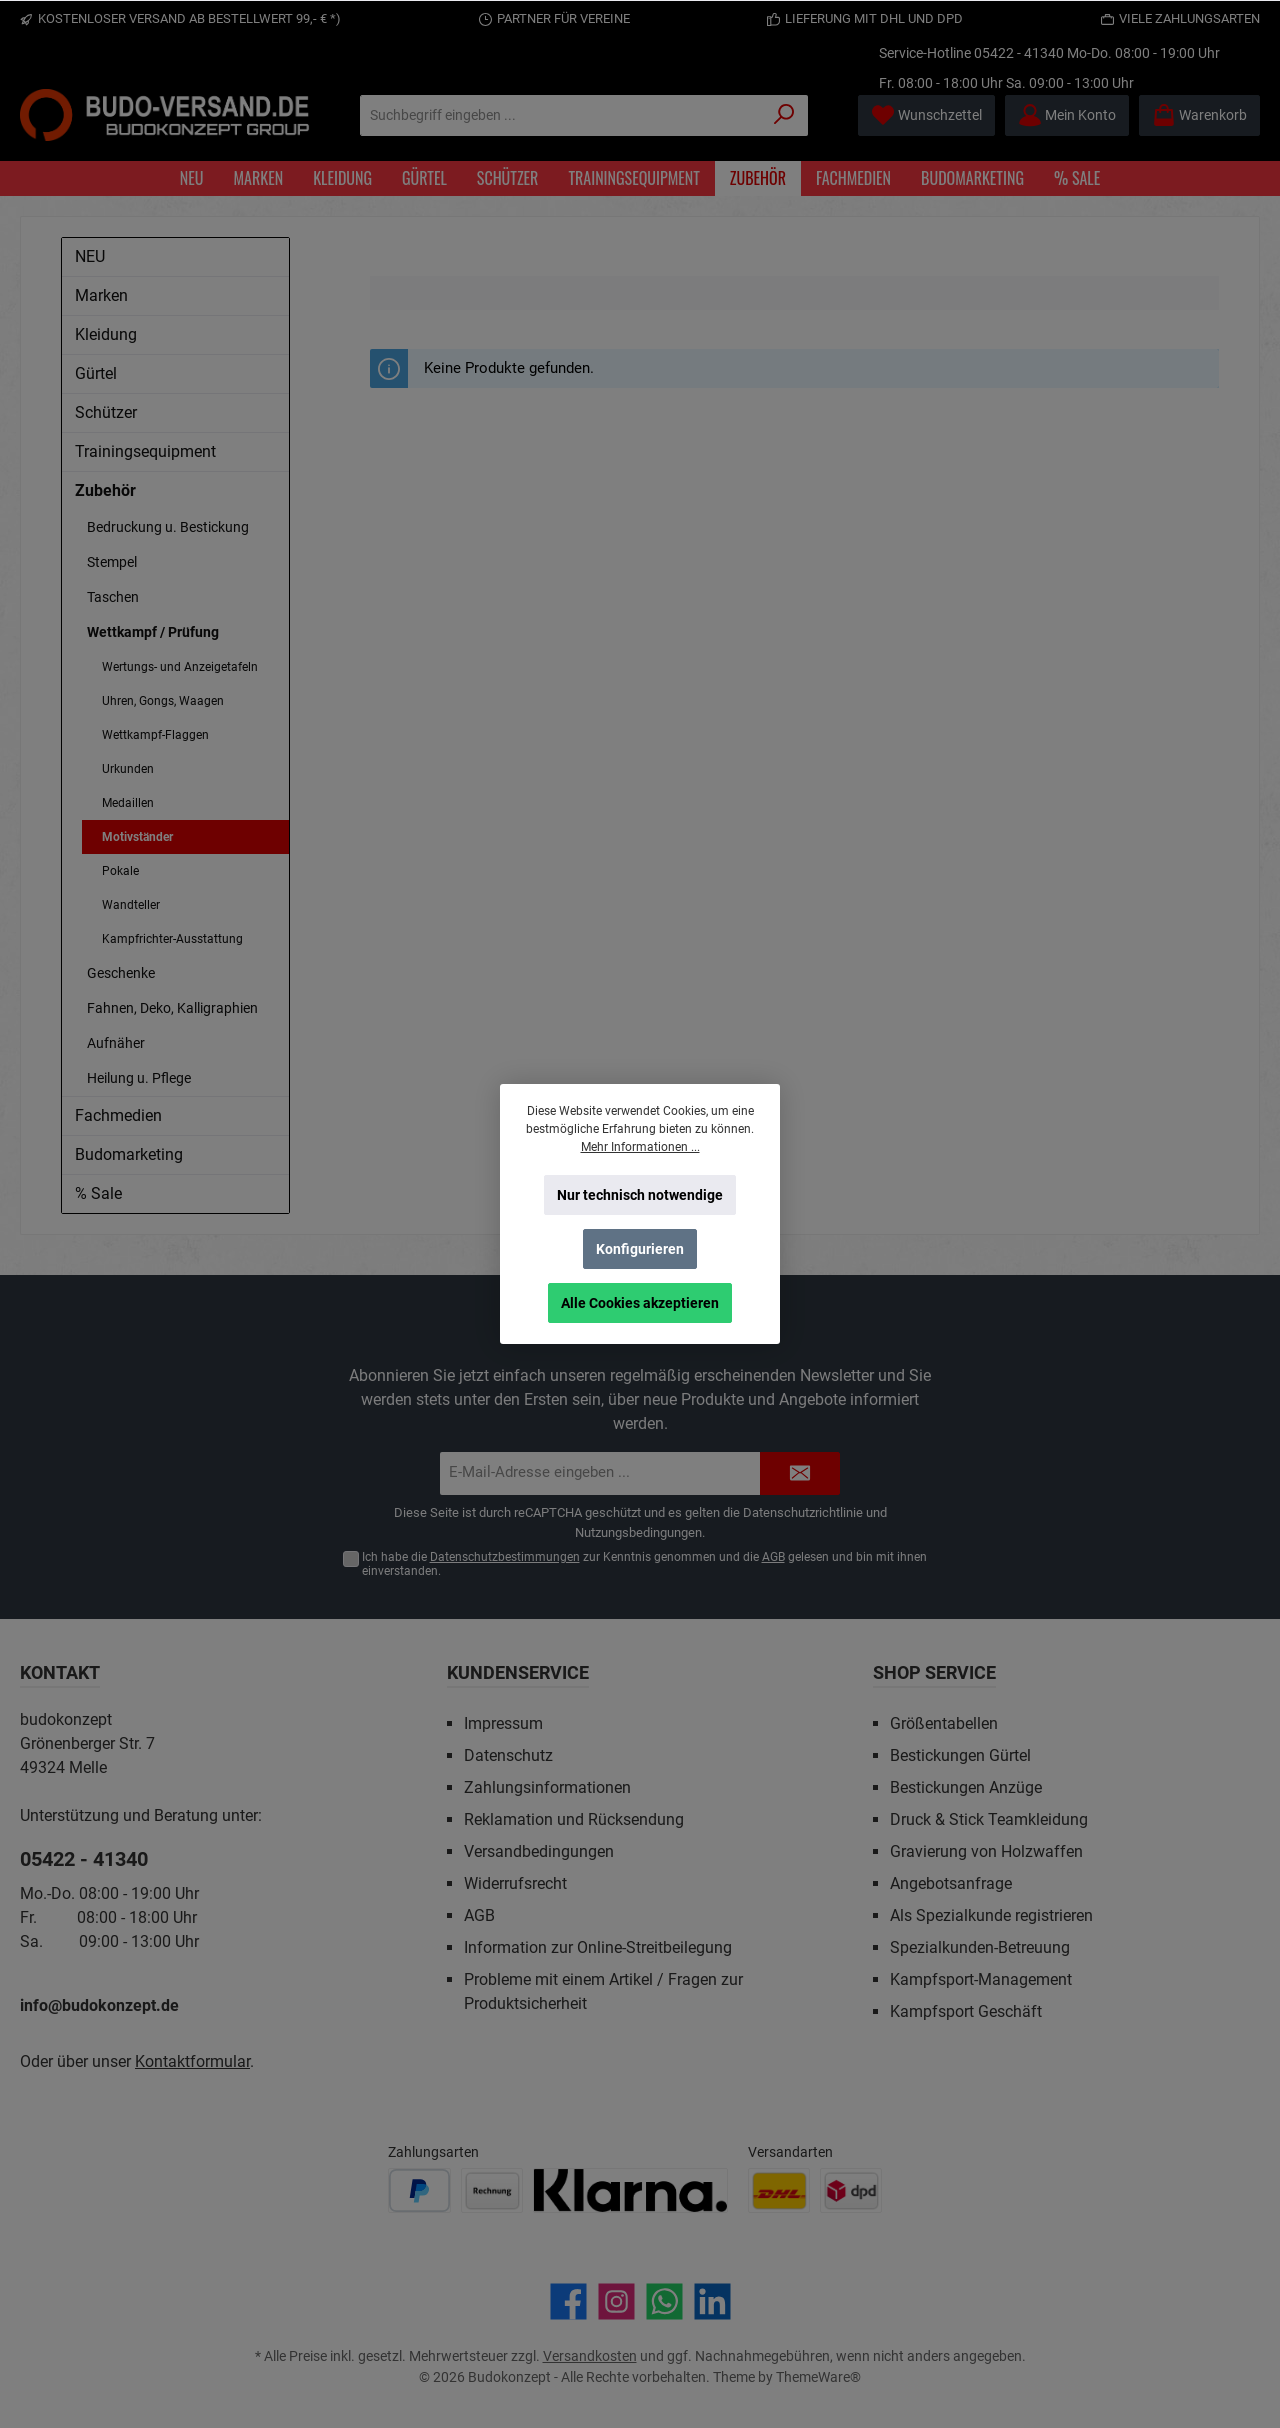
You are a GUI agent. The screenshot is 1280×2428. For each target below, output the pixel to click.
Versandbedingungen (539, 1851)
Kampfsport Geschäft (966, 2011)
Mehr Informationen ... (640, 1147)
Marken (101, 295)
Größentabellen (944, 1723)
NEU (90, 256)
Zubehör (105, 490)
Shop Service (934, 1672)
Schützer (106, 412)
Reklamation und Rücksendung (574, 1819)
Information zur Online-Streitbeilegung (598, 1947)
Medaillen (128, 803)
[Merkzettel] (926, 115)
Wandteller (131, 905)
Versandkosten (590, 2356)
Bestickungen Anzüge (966, 1787)
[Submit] (800, 1473)
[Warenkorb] (1199, 115)
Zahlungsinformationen (547, 1787)
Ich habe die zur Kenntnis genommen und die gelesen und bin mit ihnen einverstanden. (644, 1564)
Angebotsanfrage (951, 1883)
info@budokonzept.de (99, 2005)
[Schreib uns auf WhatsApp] (664, 2301)
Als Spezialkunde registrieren (991, 1915)
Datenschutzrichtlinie (803, 1512)
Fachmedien (118, 1115)
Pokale (120, 871)
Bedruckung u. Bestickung (168, 527)
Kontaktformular (192, 2061)
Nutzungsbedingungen (638, 1532)
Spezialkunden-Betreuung (980, 1947)
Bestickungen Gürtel (960, 1755)
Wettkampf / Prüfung (153, 632)
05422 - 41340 (1019, 53)
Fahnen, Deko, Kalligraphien (172, 1008)
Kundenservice (518, 1672)
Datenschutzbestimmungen (505, 1557)
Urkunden (128, 769)
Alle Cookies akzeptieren (640, 1303)
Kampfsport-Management (981, 1979)
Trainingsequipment (145, 451)
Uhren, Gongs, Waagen (163, 701)
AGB (773, 1557)
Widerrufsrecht (515, 1883)
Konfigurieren (640, 1249)
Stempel (112, 562)
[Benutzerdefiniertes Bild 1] (419, 2190)
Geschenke (121, 973)
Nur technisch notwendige (640, 1195)
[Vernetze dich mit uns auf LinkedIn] (712, 2301)
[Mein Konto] (1067, 115)
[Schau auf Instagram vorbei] (616, 2301)
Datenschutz (508, 1755)
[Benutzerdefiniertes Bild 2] (492, 2190)
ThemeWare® (818, 2377)
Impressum (503, 1723)
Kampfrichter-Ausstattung (172, 939)
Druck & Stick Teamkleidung (989, 1819)
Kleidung (106, 334)
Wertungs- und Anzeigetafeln (180, 667)
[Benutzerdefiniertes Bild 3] (630, 2190)
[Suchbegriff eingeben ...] (561, 115)
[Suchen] (784, 115)
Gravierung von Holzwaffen (986, 1851)
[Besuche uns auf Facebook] (568, 2301)
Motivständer (137, 837)
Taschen (113, 597)
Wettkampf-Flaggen (155, 735)
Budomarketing (129, 1154)
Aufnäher (116, 1043)
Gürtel (96, 373)
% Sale (98, 1193)
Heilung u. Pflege (139, 1078)
